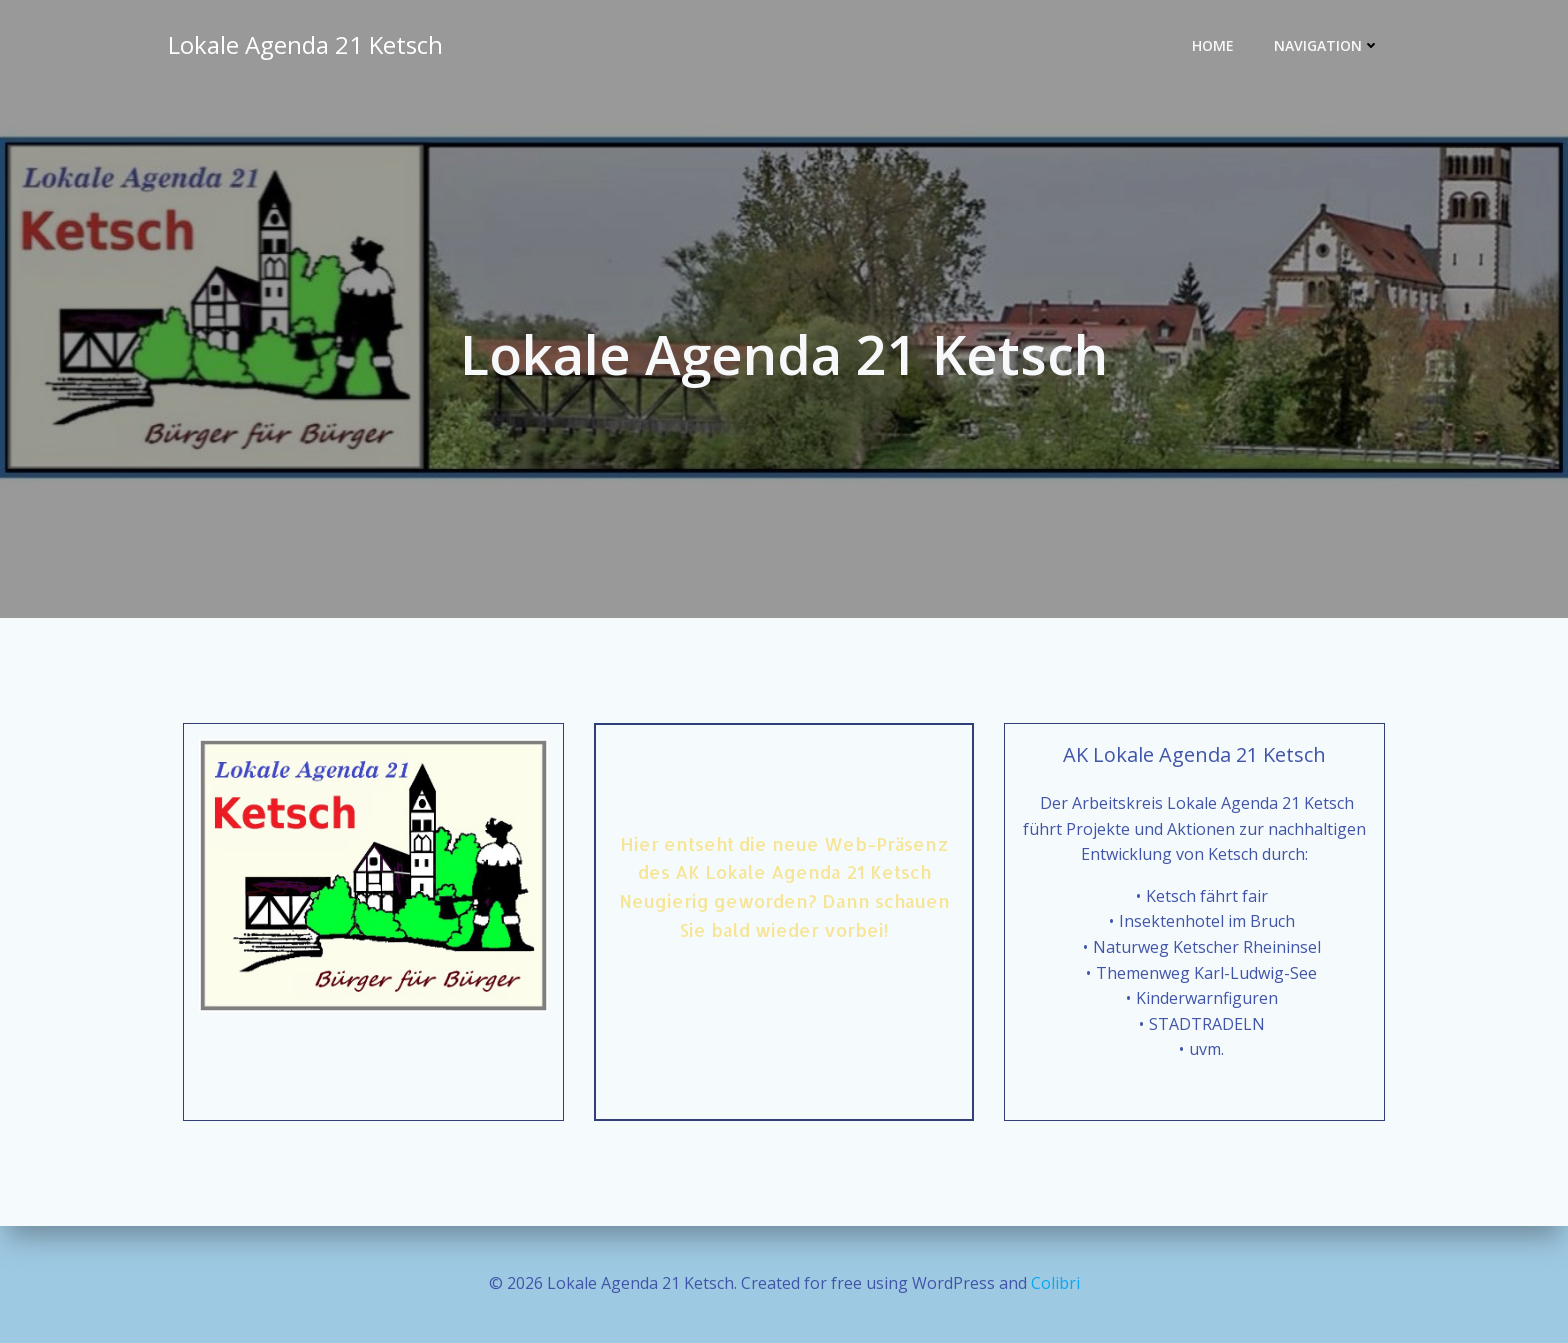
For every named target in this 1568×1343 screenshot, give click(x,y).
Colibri (1055, 1283)
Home (1213, 45)
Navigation (1327, 45)
